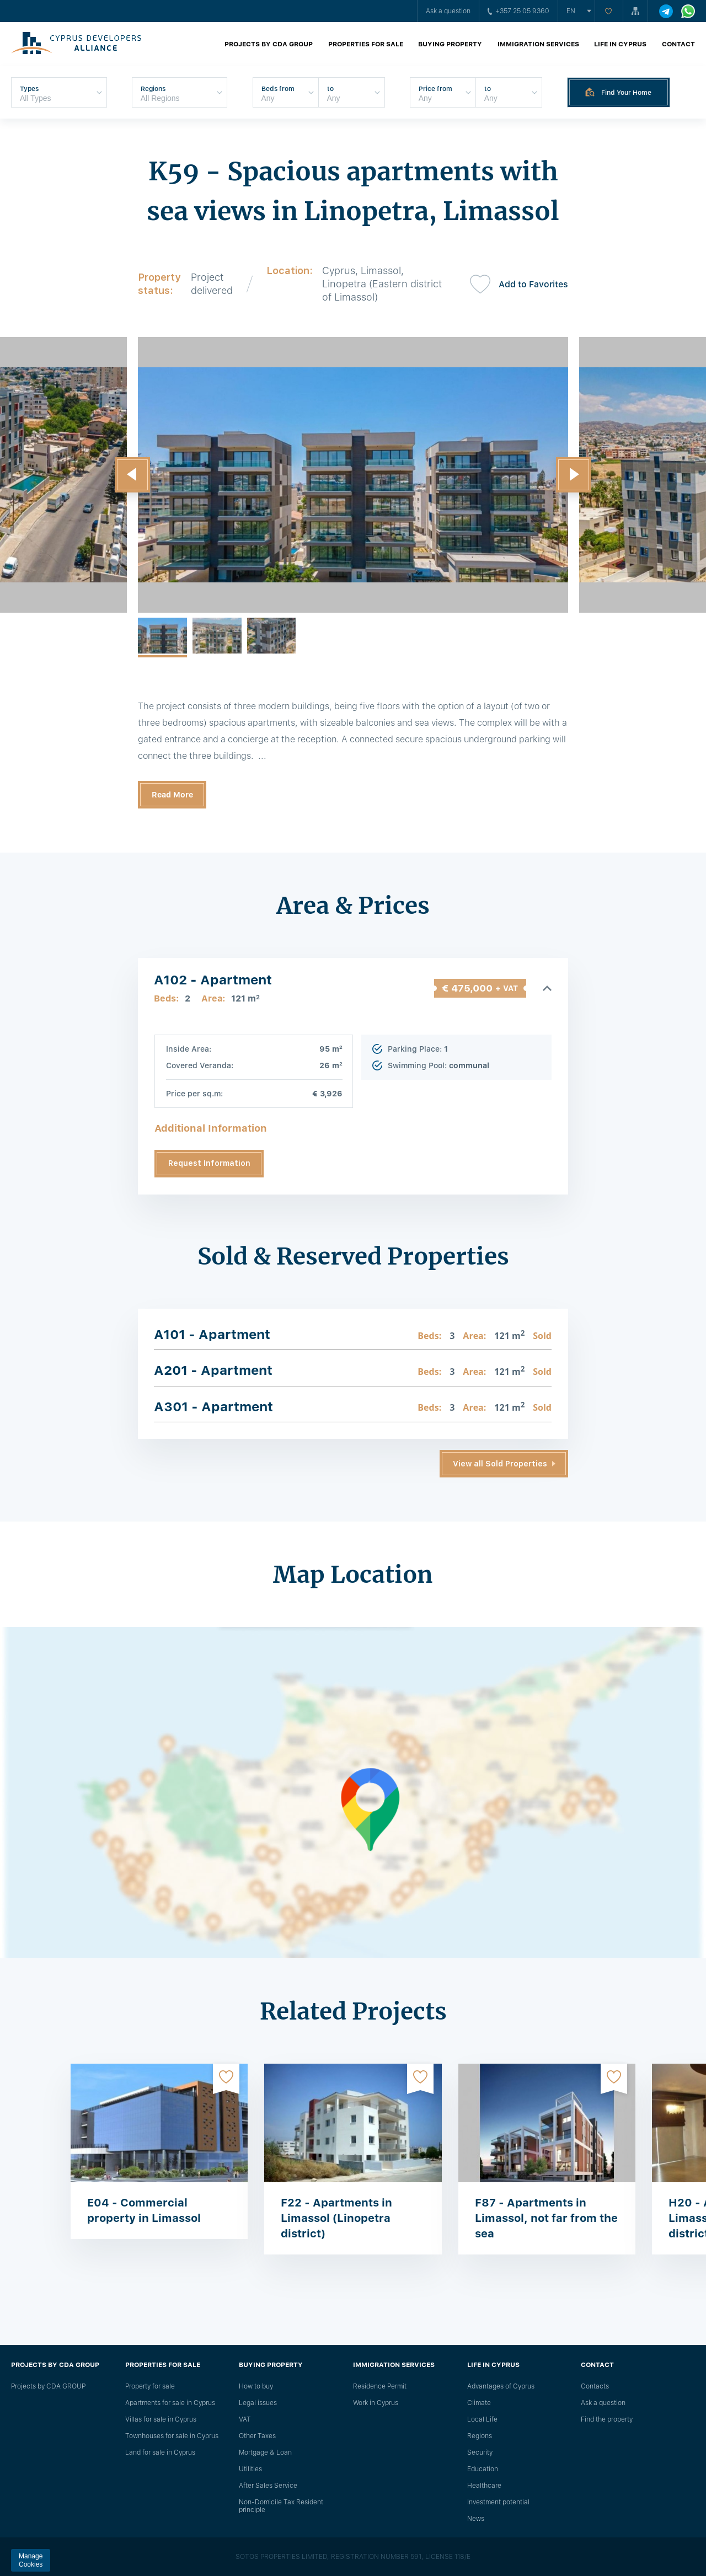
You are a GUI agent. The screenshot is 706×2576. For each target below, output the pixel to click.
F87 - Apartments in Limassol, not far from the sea (546, 2218)
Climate (479, 2403)
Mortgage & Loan (265, 2452)
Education (482, 2469)
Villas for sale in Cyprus (160, 2419)
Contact (678, 44)
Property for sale (150, 2386)
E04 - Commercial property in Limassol (144, 2210)
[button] (132, 474)
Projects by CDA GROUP (268, 44)
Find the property (607, 2419)
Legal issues (258, 2403)
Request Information (209, 1163)
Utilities (250, 2469)
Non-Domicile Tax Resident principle (281, 2506)
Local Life (482, 2419)
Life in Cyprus (620, 44)
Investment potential (498, 2502)
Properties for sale (365, 44)
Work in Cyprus (375, 2403)
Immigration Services (538, 44)
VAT (245, 2419)
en (570, 11)
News (475, 2519)
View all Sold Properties (500, 1463)
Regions (479, 2436)
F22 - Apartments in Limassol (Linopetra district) (336, 2218)
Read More (172, 794)
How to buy (256, 2386)
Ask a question (448, 11)
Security (480, 2452)
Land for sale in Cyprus (160, 2452)
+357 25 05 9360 (518, 11)
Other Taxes (257, 2436)
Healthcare (484, 2485)
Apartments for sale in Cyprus (170, 2403)
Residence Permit (380, 2386)
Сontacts (595, 2386)
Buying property (450, 44)
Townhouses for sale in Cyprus (171, 2436)
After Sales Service (268, 2485)
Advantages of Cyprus (500, 2386)
